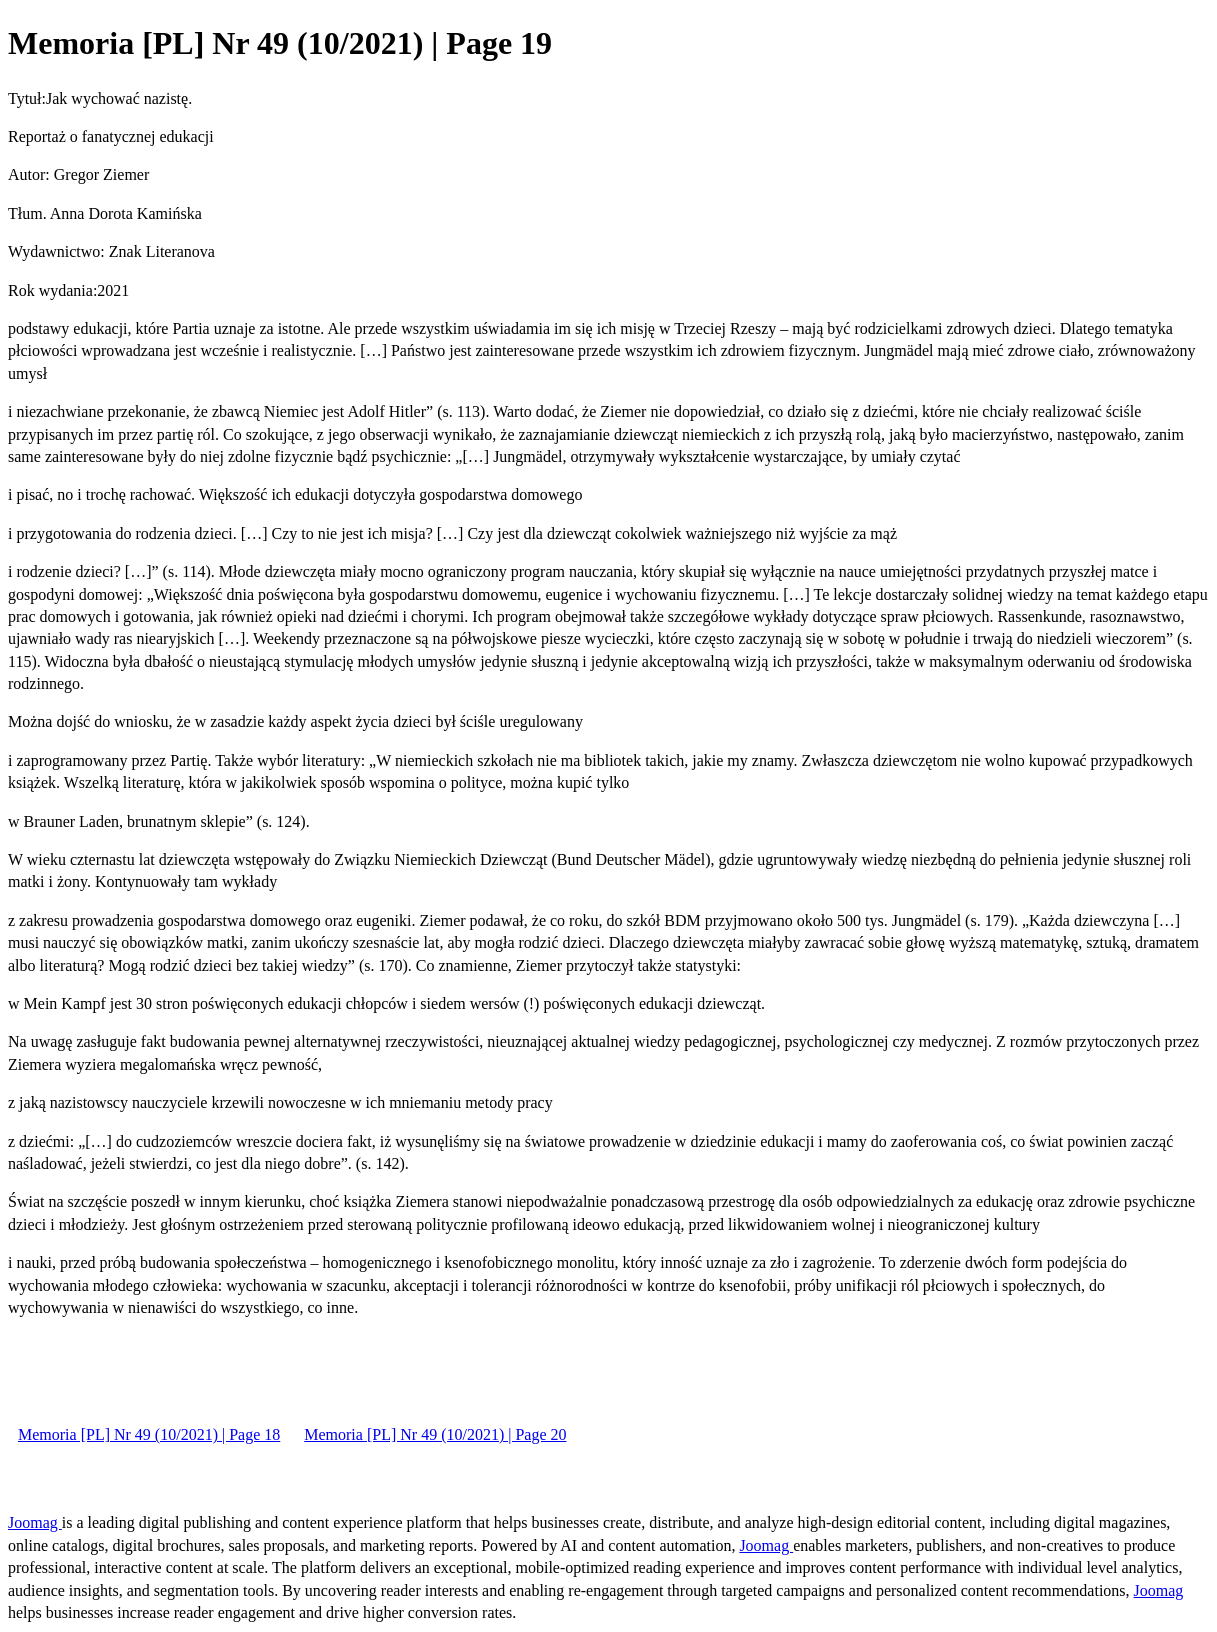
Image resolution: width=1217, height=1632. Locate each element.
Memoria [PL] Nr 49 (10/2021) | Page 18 (149, 1434)
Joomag (35, 1522)
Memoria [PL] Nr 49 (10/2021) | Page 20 (435, 1434)
